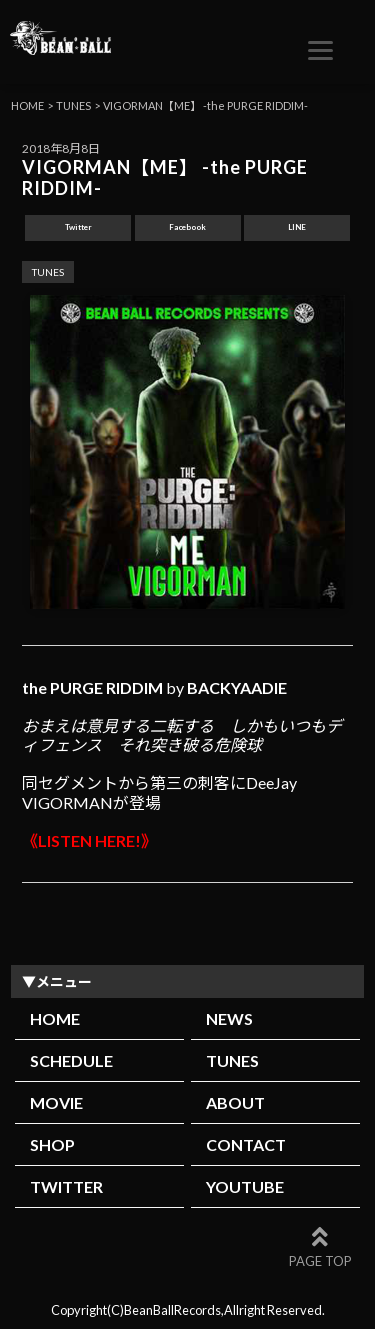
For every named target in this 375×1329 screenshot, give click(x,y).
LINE (297, 227)
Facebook (187, 227)
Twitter (78, 227)
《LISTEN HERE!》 (89, 840)
